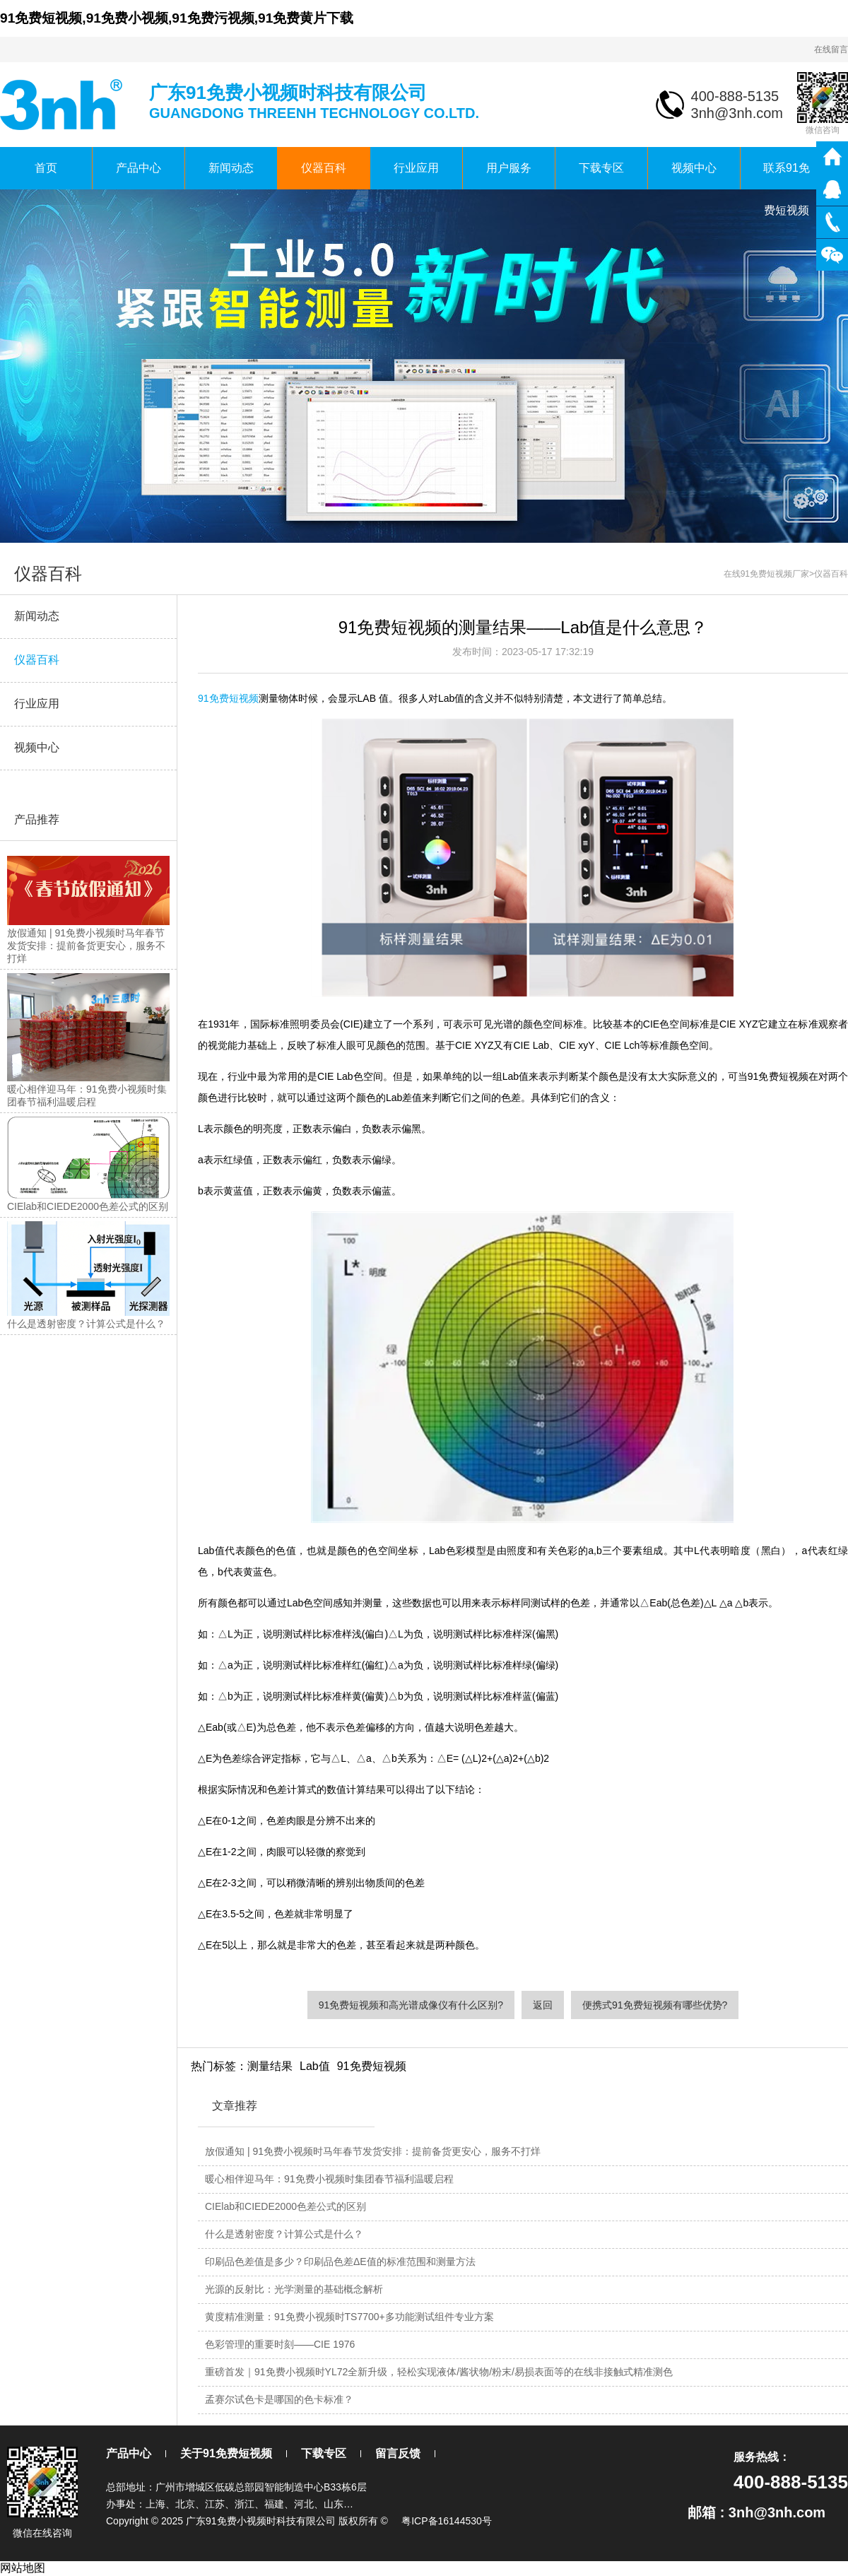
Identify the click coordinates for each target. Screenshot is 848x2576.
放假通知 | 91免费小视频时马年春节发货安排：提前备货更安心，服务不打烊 (373, 2151)
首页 (46, 168)
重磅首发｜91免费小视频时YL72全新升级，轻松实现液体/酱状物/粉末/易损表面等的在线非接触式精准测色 (439, 2371)
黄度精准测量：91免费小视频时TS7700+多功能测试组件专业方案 (349, 2316)
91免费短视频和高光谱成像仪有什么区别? (411, 2005)
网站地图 (22, 2568)
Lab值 (315, 2066)
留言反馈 (397, 2453)
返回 (543, 2005)
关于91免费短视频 (226, 2453)
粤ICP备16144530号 (446, 2521)
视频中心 (694, 168)
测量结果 (270, 2066)
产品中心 (138, 168)
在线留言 (831, 49)
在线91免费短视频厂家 (766, 574)
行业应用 (416, 168)
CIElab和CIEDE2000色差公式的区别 (285, 2206)
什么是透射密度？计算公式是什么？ (284, 2234)
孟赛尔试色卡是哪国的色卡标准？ (279, 2399)
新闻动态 (231, 168)
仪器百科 (323, 168)
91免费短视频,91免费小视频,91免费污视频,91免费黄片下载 (176, 18)
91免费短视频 (228, 698)
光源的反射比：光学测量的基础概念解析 (294, 2289)
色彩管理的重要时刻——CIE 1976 (280, 2344)
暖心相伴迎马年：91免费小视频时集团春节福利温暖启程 (329, 2178)
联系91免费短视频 (786, 175)
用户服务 (508, 168)
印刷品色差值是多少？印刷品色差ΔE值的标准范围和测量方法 (340, 2261)
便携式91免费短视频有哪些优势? (654, 2005)
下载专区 (601, 168)
